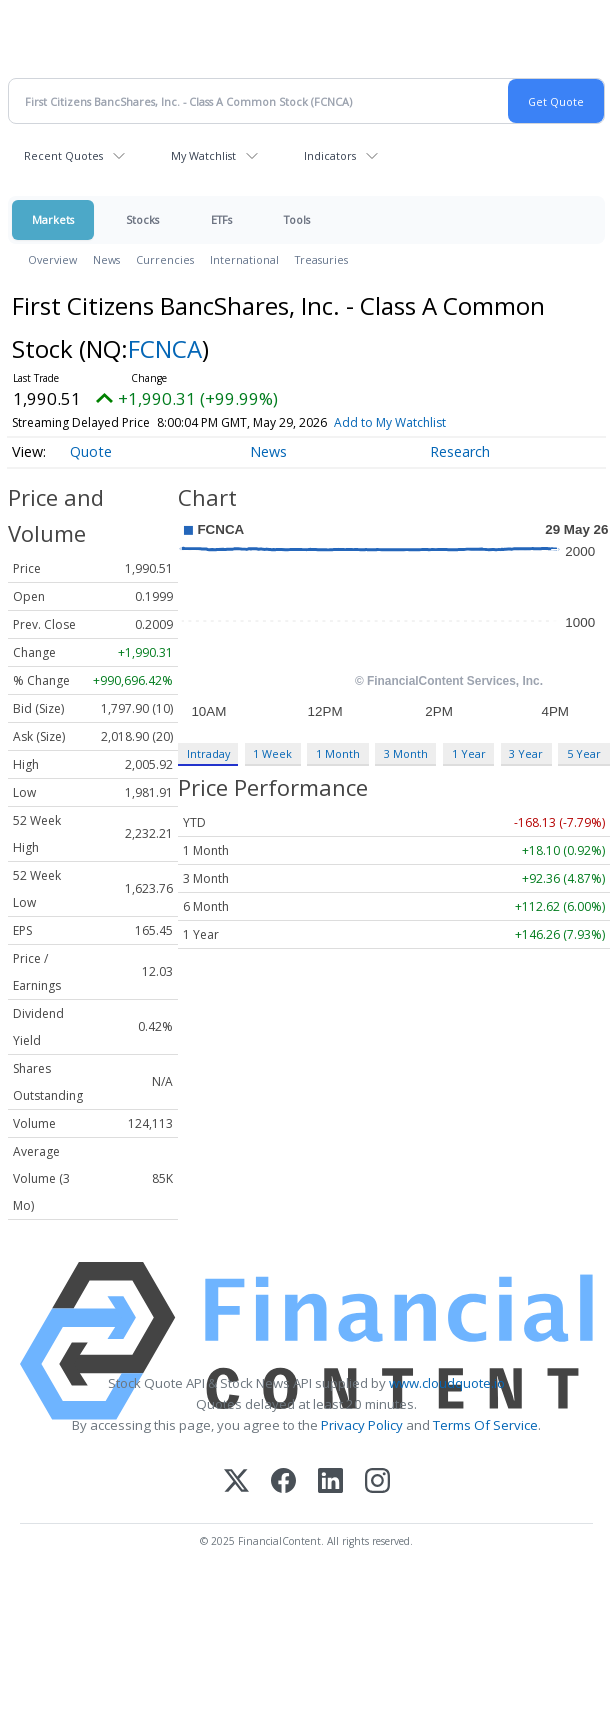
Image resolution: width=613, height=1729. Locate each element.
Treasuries (321, 259)
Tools (297, 219)
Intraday (208, 753)
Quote (91, 451)
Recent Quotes (63, 155)
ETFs (221, 219)
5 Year (584, 753)
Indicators (330, 155)
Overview (52, 259)
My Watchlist (203, 155)
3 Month (406, 753)
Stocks (142, 219)
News (106, 259)
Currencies (165, 259)
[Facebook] (283, 1482)
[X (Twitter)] (236, 1482)
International (244, 259)
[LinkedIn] (330, 1482)
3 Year (526, 753)
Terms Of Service (485, 1425)
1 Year (469, 753)
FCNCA (165, 348)
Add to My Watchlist (390, 422)
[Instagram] (377, 1482)
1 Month (338, 753)
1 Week (272, 753)
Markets (53, 219)
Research (460, 451)
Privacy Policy (362, 1425)
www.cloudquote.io (447, 1383)
